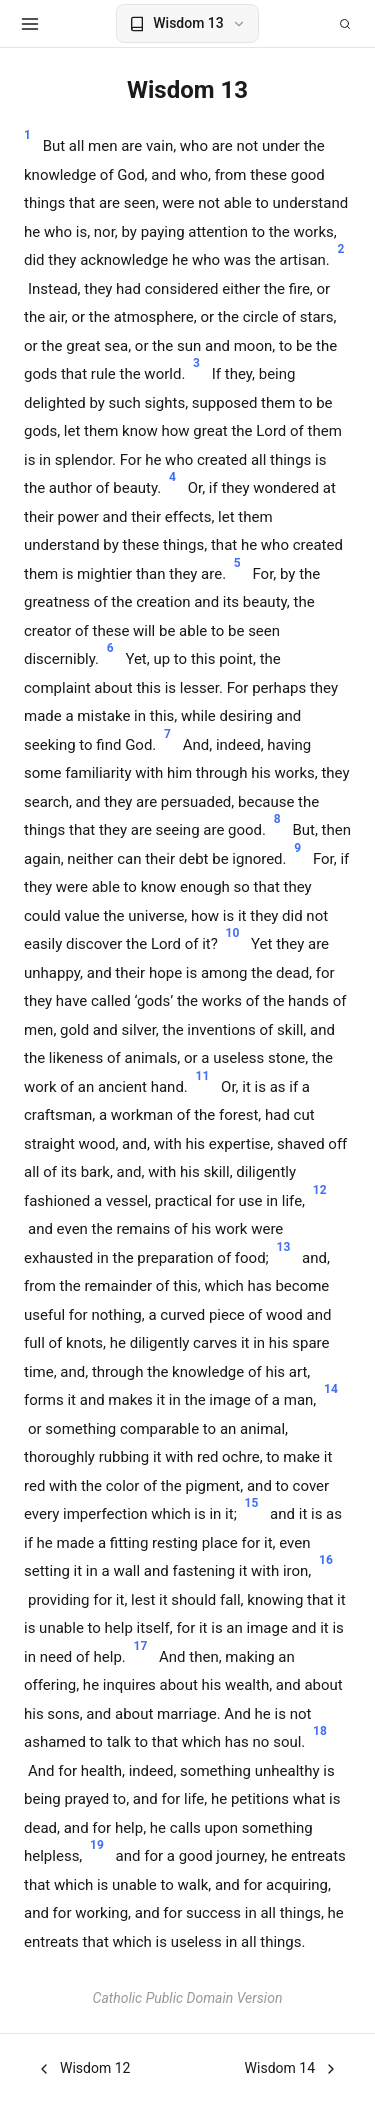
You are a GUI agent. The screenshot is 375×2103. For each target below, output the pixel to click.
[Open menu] (30, 24)
